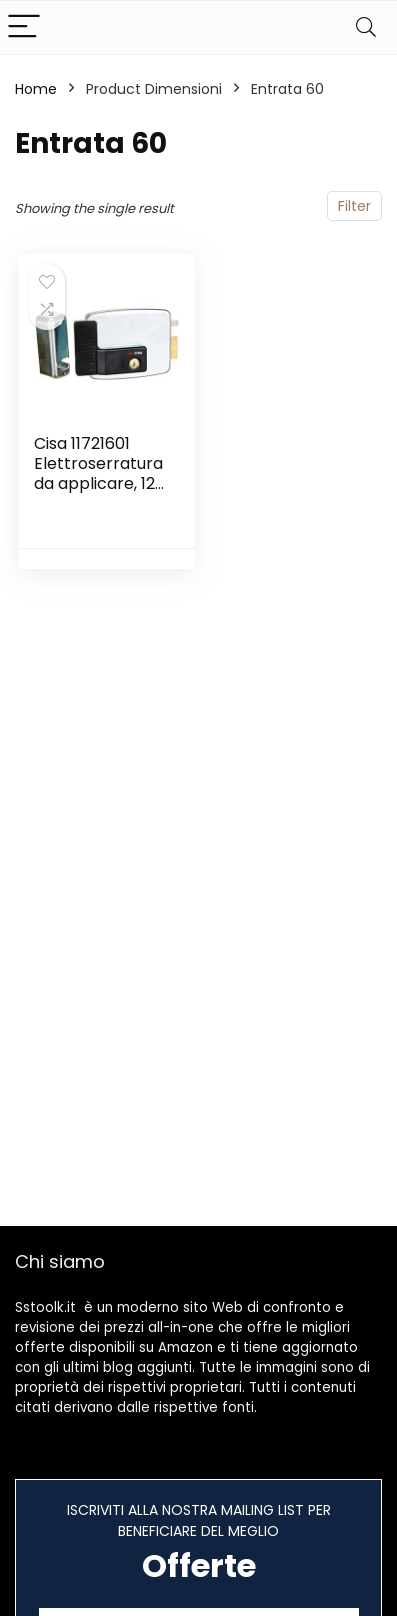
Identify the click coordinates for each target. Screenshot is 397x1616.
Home (36, 89)
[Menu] (24, 27)
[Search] (366, 27)
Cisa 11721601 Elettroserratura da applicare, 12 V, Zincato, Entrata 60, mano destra (98, 493)
